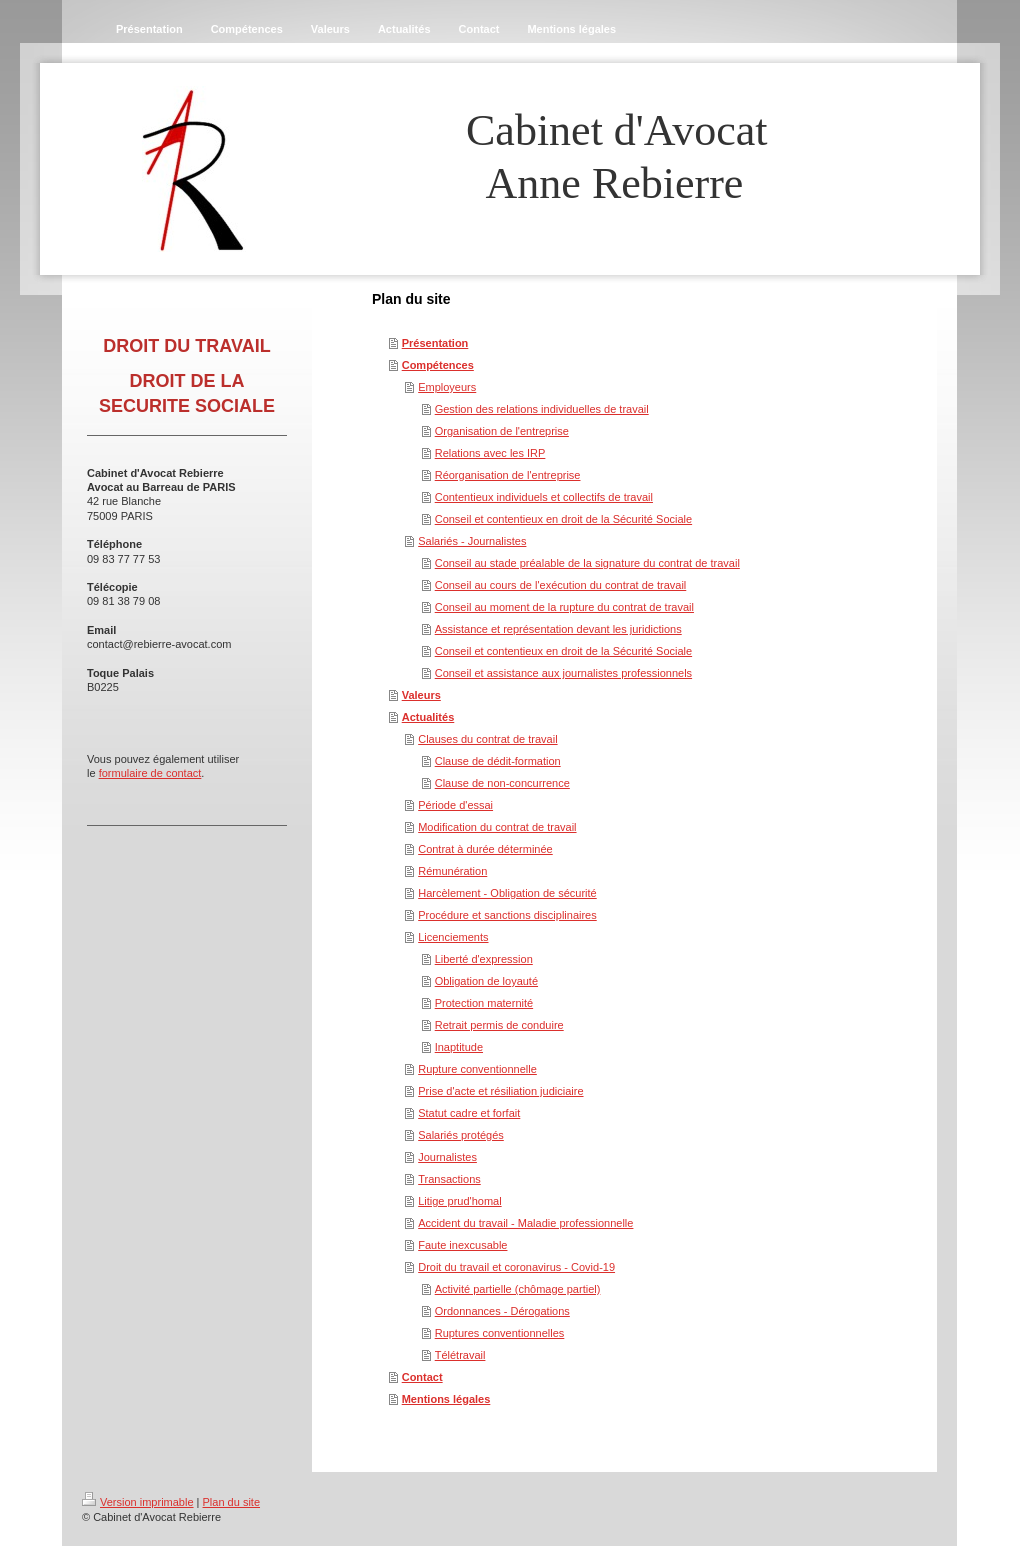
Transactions (449, 1179)
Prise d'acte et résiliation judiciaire (500, 1091)
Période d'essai (455, 805)
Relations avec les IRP (490, 453)
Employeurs (447, 387)
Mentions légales (446, 1399)
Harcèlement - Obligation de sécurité (507, 893)
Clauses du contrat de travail (487, 739)
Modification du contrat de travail (497, 827)
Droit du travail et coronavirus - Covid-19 (516, 1267)
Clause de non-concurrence (502, 783)
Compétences (438, 365)
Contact (422, 1377)
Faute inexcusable (462, 1245)
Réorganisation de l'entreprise (508, 475)
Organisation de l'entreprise (502, 431)
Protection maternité (484, 1003)
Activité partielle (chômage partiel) (518, 1289)
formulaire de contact (150, 773)
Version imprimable (138, 1502)
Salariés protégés (461, 1135)
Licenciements (453, 937)
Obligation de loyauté (486, 981)
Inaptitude (459, 1047)
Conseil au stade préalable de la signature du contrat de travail (587, 563)
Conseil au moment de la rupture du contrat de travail (564, 607)
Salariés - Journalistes (472, 541)
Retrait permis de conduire (499, 1025)
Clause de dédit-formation (498, 761)
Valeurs (421, 695)
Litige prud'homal (459, 1201)
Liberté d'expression (484, 959)
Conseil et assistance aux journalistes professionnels (563, 673)
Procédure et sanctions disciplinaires (507, 915)
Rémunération (452, 871)
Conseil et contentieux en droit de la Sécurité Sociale (563, 519)
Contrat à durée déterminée (485, 849)
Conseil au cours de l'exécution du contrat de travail (561, 585)
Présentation (435, 343)
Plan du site (231, 1502)
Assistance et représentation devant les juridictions (558, 629)
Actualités (428, 717)
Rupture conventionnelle (477, 1069)
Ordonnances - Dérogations (502, 1311)
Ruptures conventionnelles (500, 1333)
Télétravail (460, 1355)
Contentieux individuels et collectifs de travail (544, 497)
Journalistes (447, 1157)
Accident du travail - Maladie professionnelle (525, 1223)
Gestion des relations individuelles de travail (542, 409)
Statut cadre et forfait (469, 1113)
